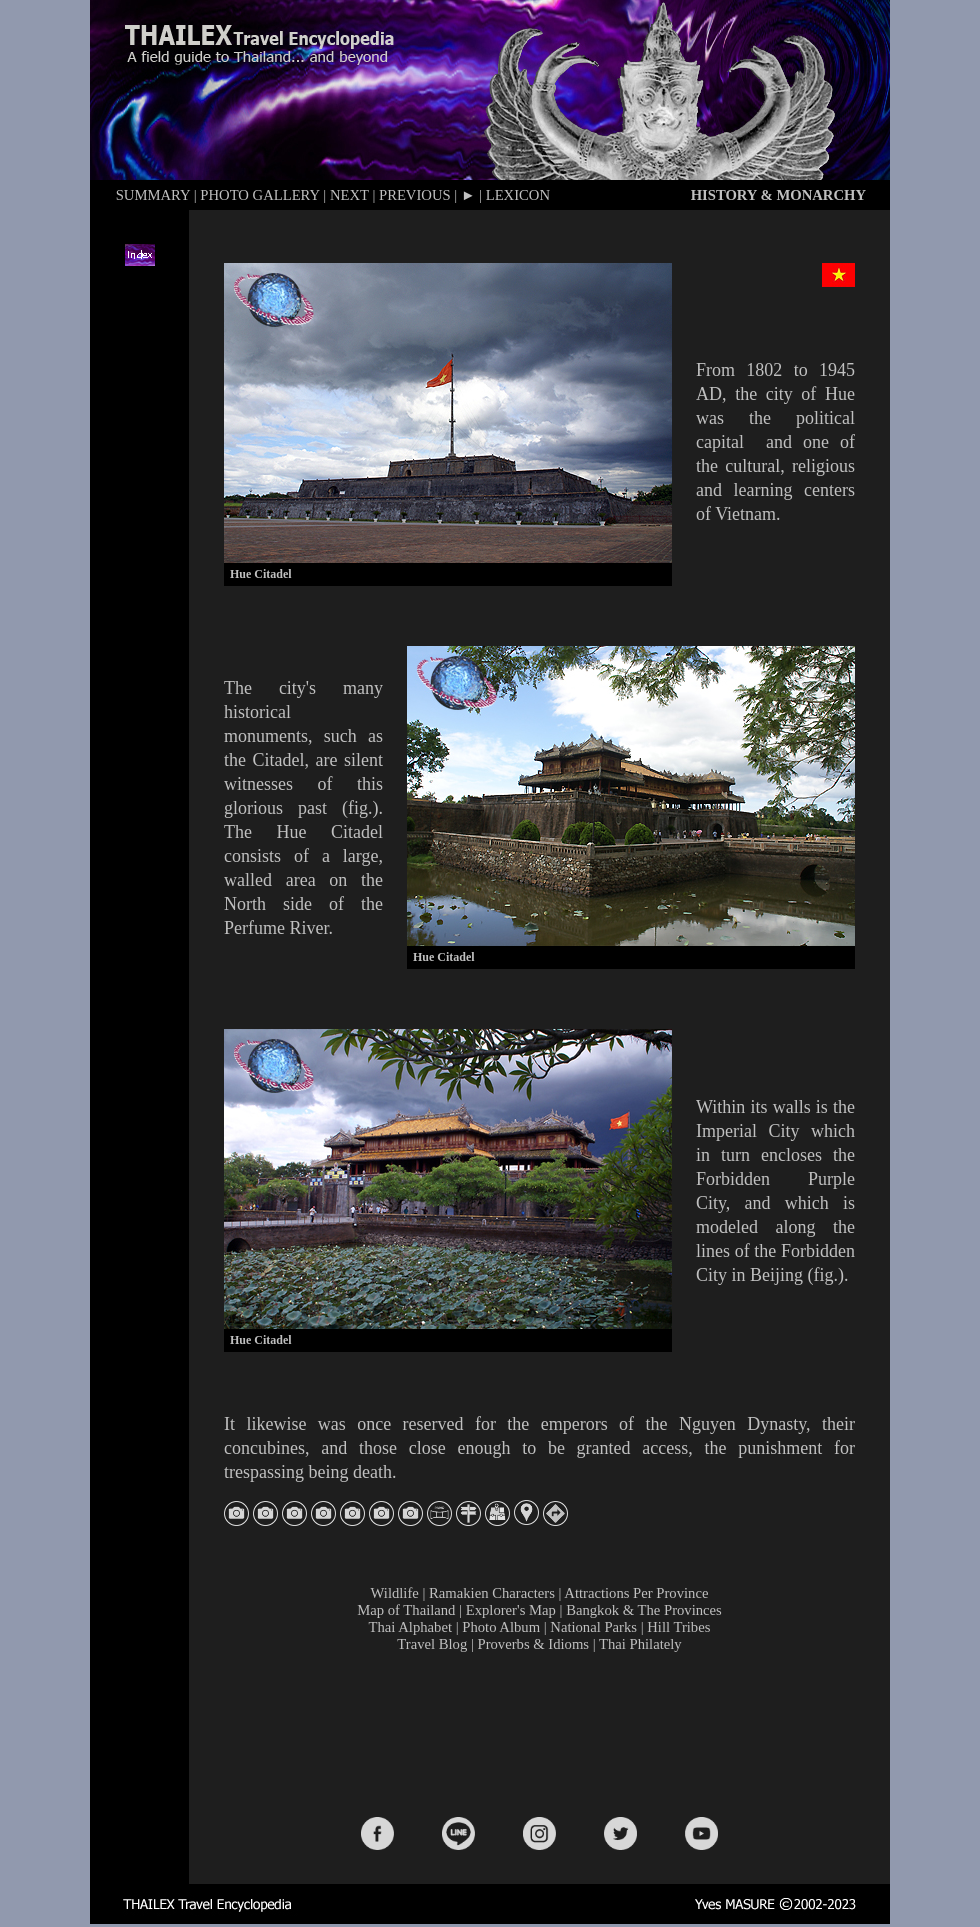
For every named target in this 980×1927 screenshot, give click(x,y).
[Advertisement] (544, 1733)
